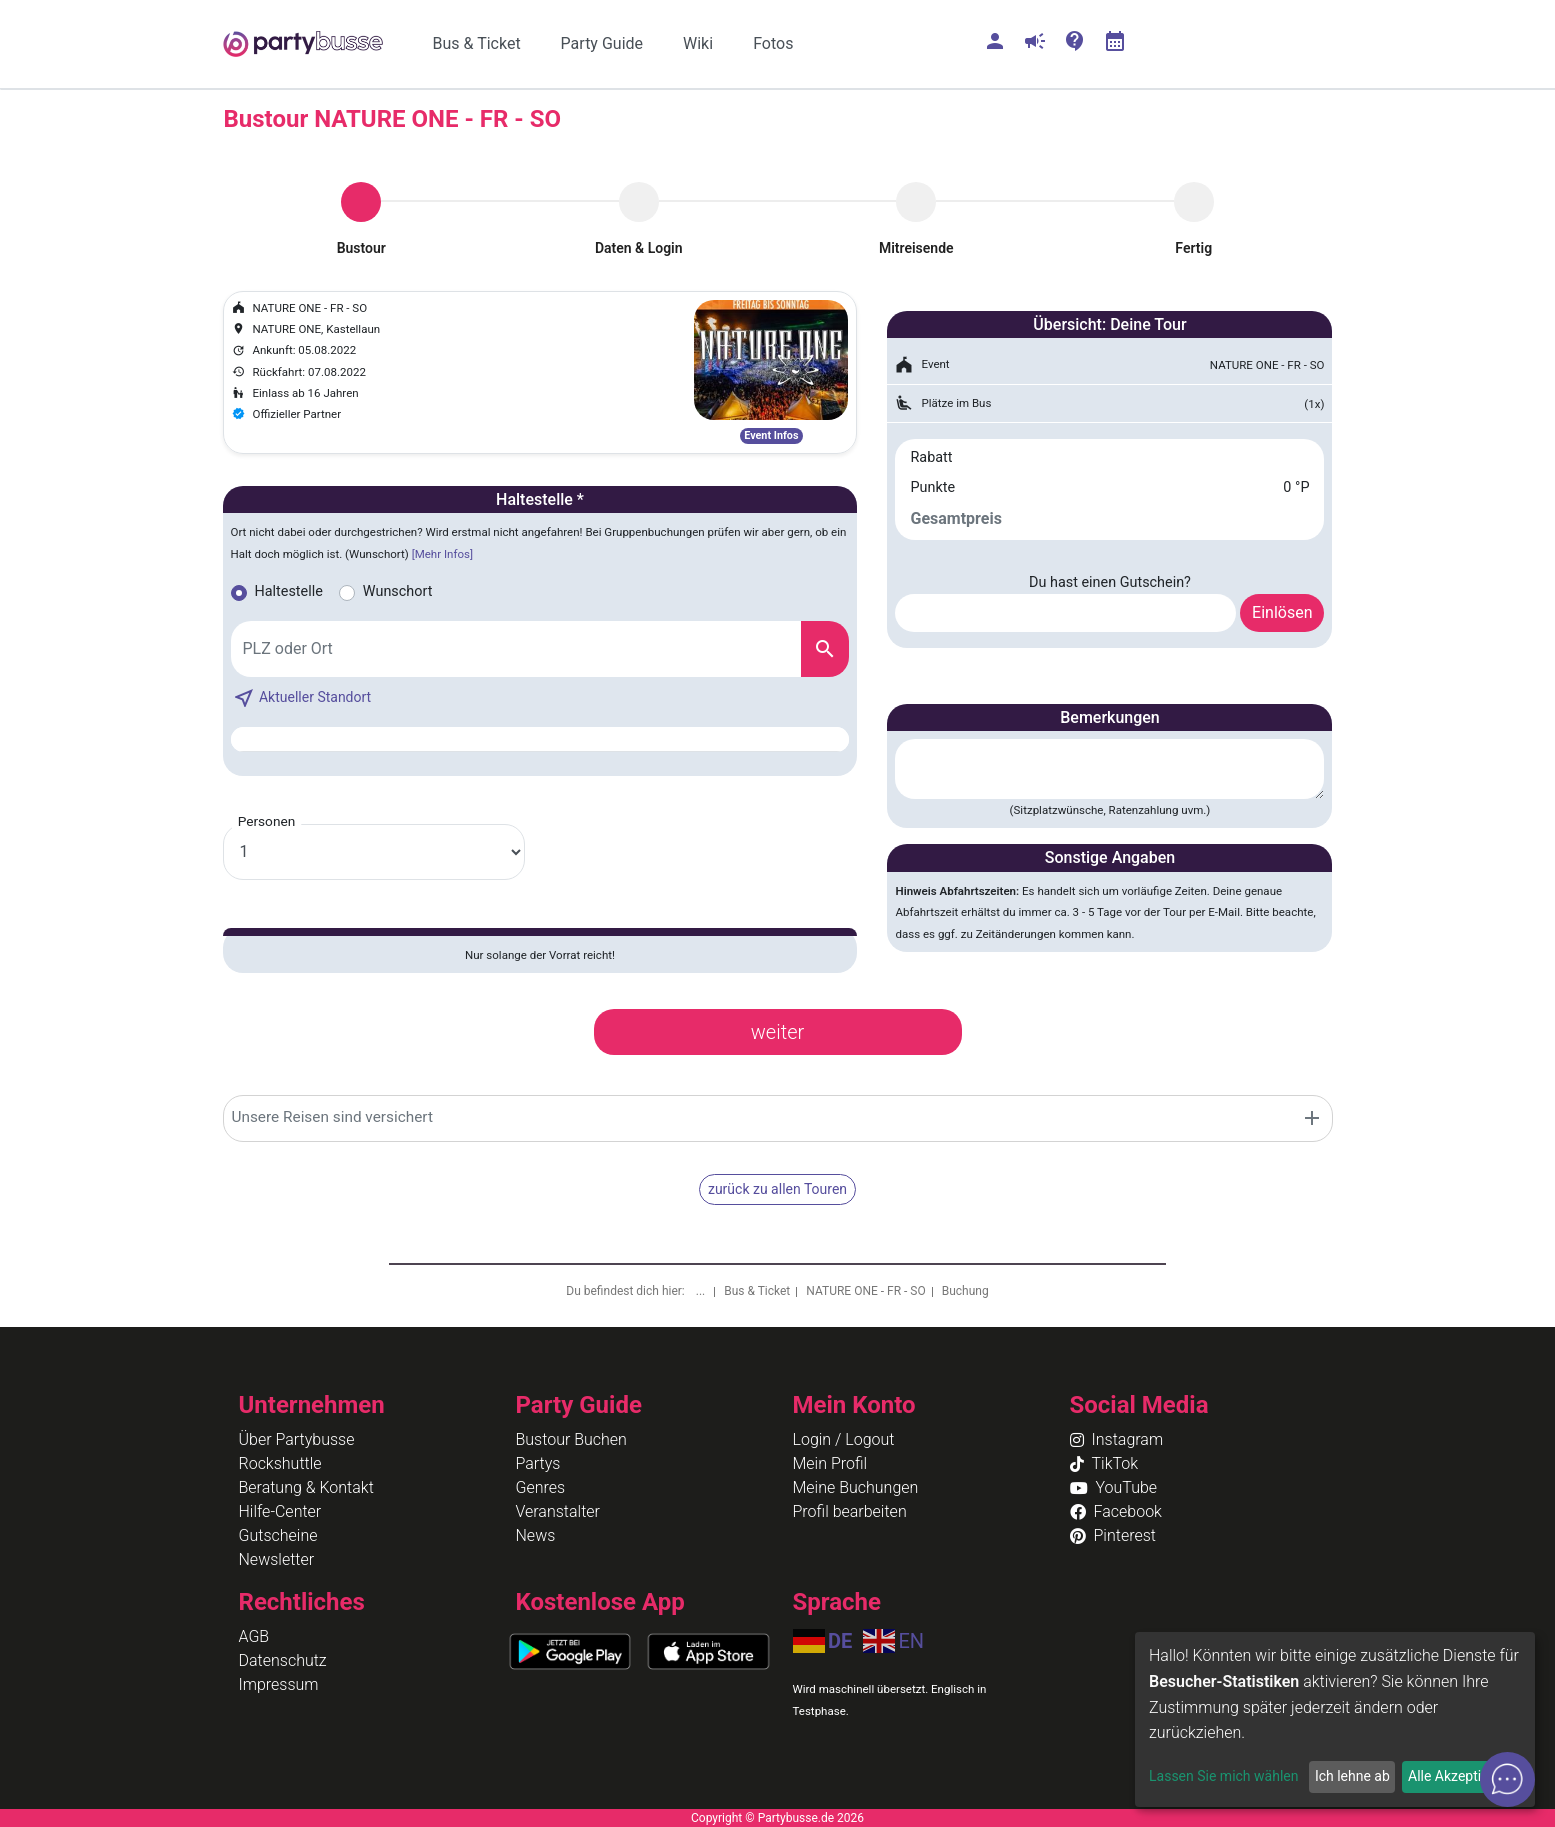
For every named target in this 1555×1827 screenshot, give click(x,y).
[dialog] (1335, 1719)
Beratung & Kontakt (306, 1487)
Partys (538, 1463)
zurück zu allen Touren (777, 1189)
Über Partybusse (297, 1439)
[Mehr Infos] (442, 554)
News (536, 1535)
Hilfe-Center (280, 1511)
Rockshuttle (280, 1463)
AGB (254, 1636)
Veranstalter (558, 1511)
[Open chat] (1507, 1779)
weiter (777, 1032)
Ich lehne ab (1352, 1776)
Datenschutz (283, 1660)
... (702, 1291)
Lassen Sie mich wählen (1223, 1776)
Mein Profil (830, 1463)
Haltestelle (289, 591)
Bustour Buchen (571, 1439)
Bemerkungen (1110, 717)
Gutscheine (278, 1535)
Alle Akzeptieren (1458, 1776)
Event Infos (771, 435)
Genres (541, 1487)
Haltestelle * (540, 499)
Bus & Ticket (757, 1291)
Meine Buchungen (856, 1487)
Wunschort (398, 591)
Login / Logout (844, 1439)
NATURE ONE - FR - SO (865, 1291)
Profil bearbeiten (850, 1511)
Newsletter (277, 1559)
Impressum (279, 1684)
